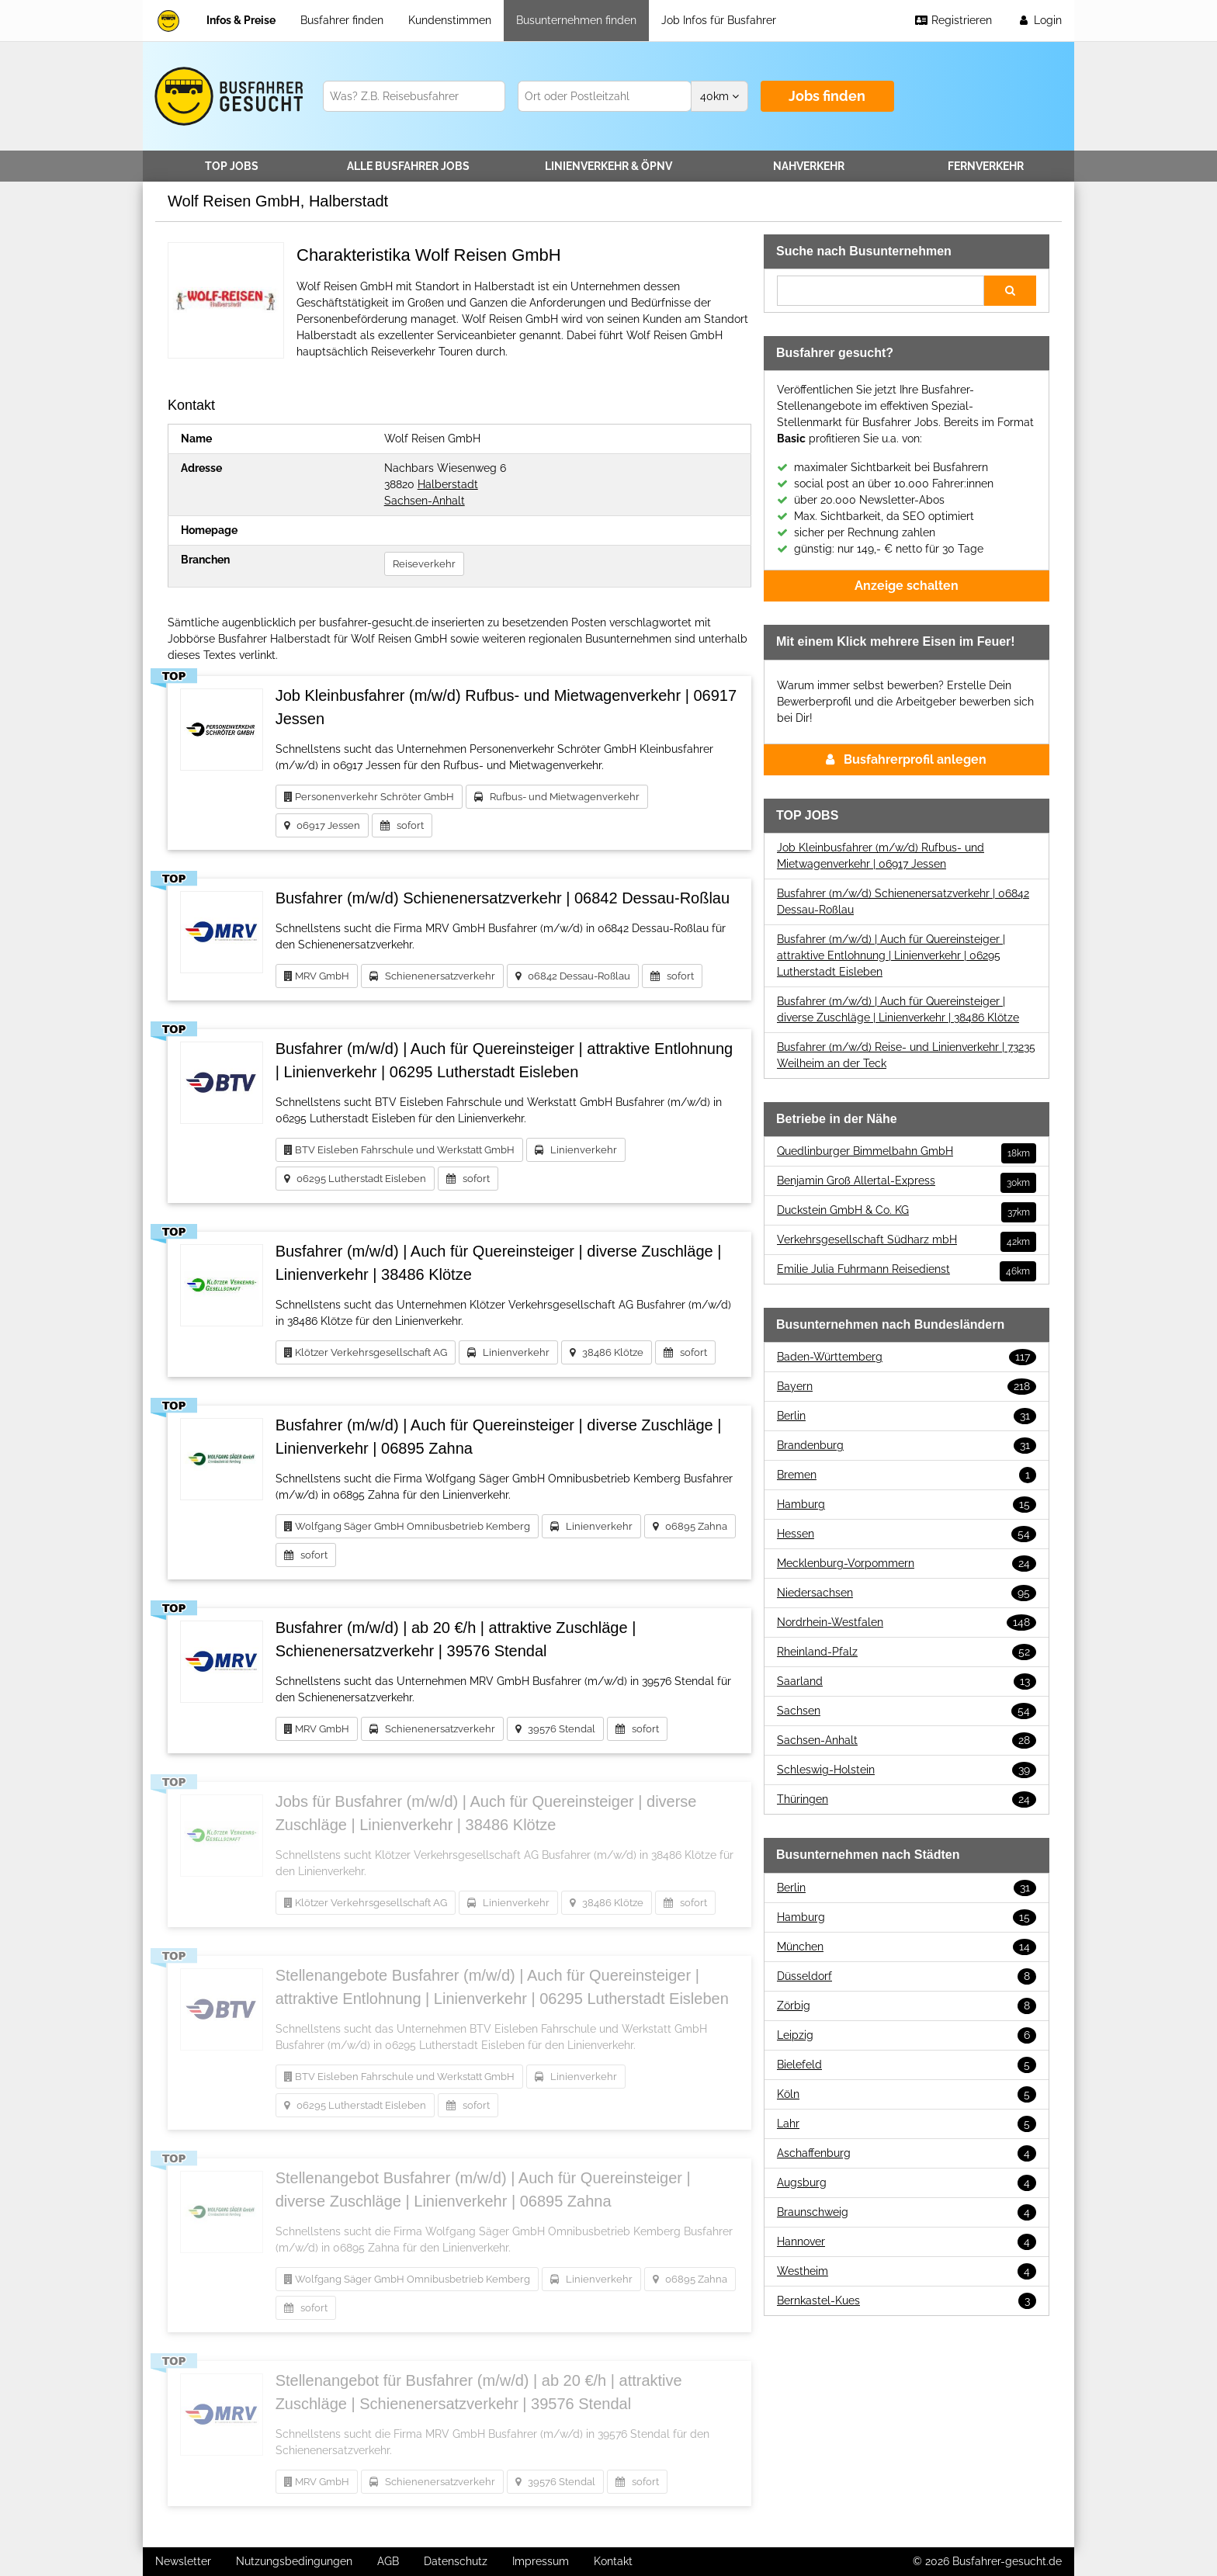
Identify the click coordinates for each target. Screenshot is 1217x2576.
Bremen (906, 1475)
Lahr (906, 2124)
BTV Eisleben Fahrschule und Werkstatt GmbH (399, 1150)
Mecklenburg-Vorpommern (906, 1563)
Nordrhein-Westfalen (906, 1622)
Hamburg (906, 1504)
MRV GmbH (316, 976)
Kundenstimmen (449, 20)
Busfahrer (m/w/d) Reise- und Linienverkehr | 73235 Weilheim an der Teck (906, 1055)
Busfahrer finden (341, 20)
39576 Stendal (555, 1729)
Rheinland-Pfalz (906, 1652)
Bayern (906, 1386)
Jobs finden (827, 96)
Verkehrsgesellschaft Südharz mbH (906, 1240)
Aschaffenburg (906, 2153)
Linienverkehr (608, 166)
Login (1039, 20)
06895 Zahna (690, 1526)
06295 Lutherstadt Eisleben (355, 1178)
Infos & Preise (241, 20)
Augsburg (906, 2183)
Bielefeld (906, 2065)
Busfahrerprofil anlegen (906, 759)
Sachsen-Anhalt (424, 500)
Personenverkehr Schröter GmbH (369, 797)
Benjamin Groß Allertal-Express (906, 1181)
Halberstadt (448, 484)
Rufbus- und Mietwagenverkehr (557, 797)
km (719, 96)
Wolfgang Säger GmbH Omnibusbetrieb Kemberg (407, 1526)
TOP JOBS (231, 166)
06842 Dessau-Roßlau (572, 976)
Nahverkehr (808, 166)
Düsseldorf (906, 1976)
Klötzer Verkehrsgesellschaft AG (365, 1352)
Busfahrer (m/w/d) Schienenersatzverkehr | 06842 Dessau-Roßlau (903, 901)
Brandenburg (906, 1445)
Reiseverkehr (424, 564)
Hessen (906, 1534)
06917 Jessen (322, 825)
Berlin (906, 1416)
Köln (906, 2094)
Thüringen (906, 1799)
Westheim (906, 2271)
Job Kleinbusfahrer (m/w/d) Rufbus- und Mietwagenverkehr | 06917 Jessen (880, 855)
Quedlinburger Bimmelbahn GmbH (906, 1151)
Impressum (540, 2561)
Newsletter (183, 2561)
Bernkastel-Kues (906, 2301)
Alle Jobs (408, 166)
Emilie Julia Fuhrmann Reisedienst (906, 1269)
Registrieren (953, 20)
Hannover (906, 2242)
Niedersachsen (906, 1593)
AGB (388, 2561)
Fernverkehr (986, 166)
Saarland (906, 1681)
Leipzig (906, 2035)
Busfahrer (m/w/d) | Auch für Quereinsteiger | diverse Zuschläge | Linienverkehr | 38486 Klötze (898, 1009)
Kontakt (613, 2561)
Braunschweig (906, 2212)
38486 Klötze (606, 1352)
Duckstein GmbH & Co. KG (906, 1210)
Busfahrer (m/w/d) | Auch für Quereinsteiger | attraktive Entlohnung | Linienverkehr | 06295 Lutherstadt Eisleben (891, 955)
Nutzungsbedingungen (294, 2561)
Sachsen (906, 1711)
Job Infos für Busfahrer (718, 20)
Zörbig (906, 2006)
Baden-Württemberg (906, 1357)
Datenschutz (455, 2561)
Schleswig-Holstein (906, 1770)
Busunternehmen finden (576, 20)
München (906, 1947)
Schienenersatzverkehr (432, 976)
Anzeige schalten (907, 585)
